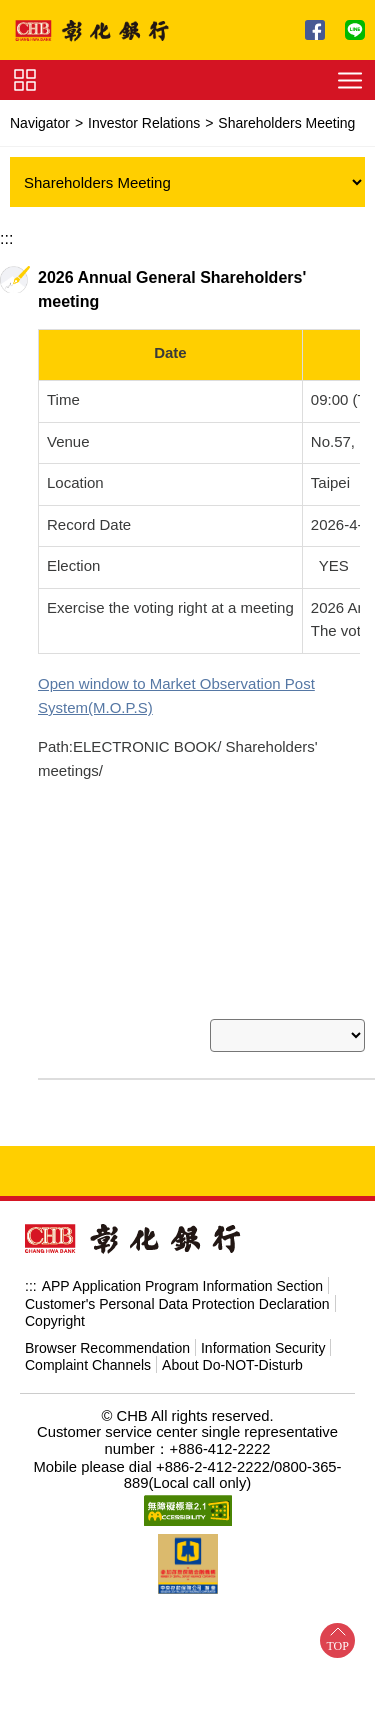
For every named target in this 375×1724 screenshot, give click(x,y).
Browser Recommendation (107, 1324)
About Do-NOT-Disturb (232, 1341)
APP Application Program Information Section (182, 1262)
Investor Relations (144, 123)
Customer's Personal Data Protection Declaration (177, 1280)
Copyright (55, 1297)
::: (6, 238)
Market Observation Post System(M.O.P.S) (180, 683)
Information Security (263, 1324)
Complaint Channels (88, 1341)
